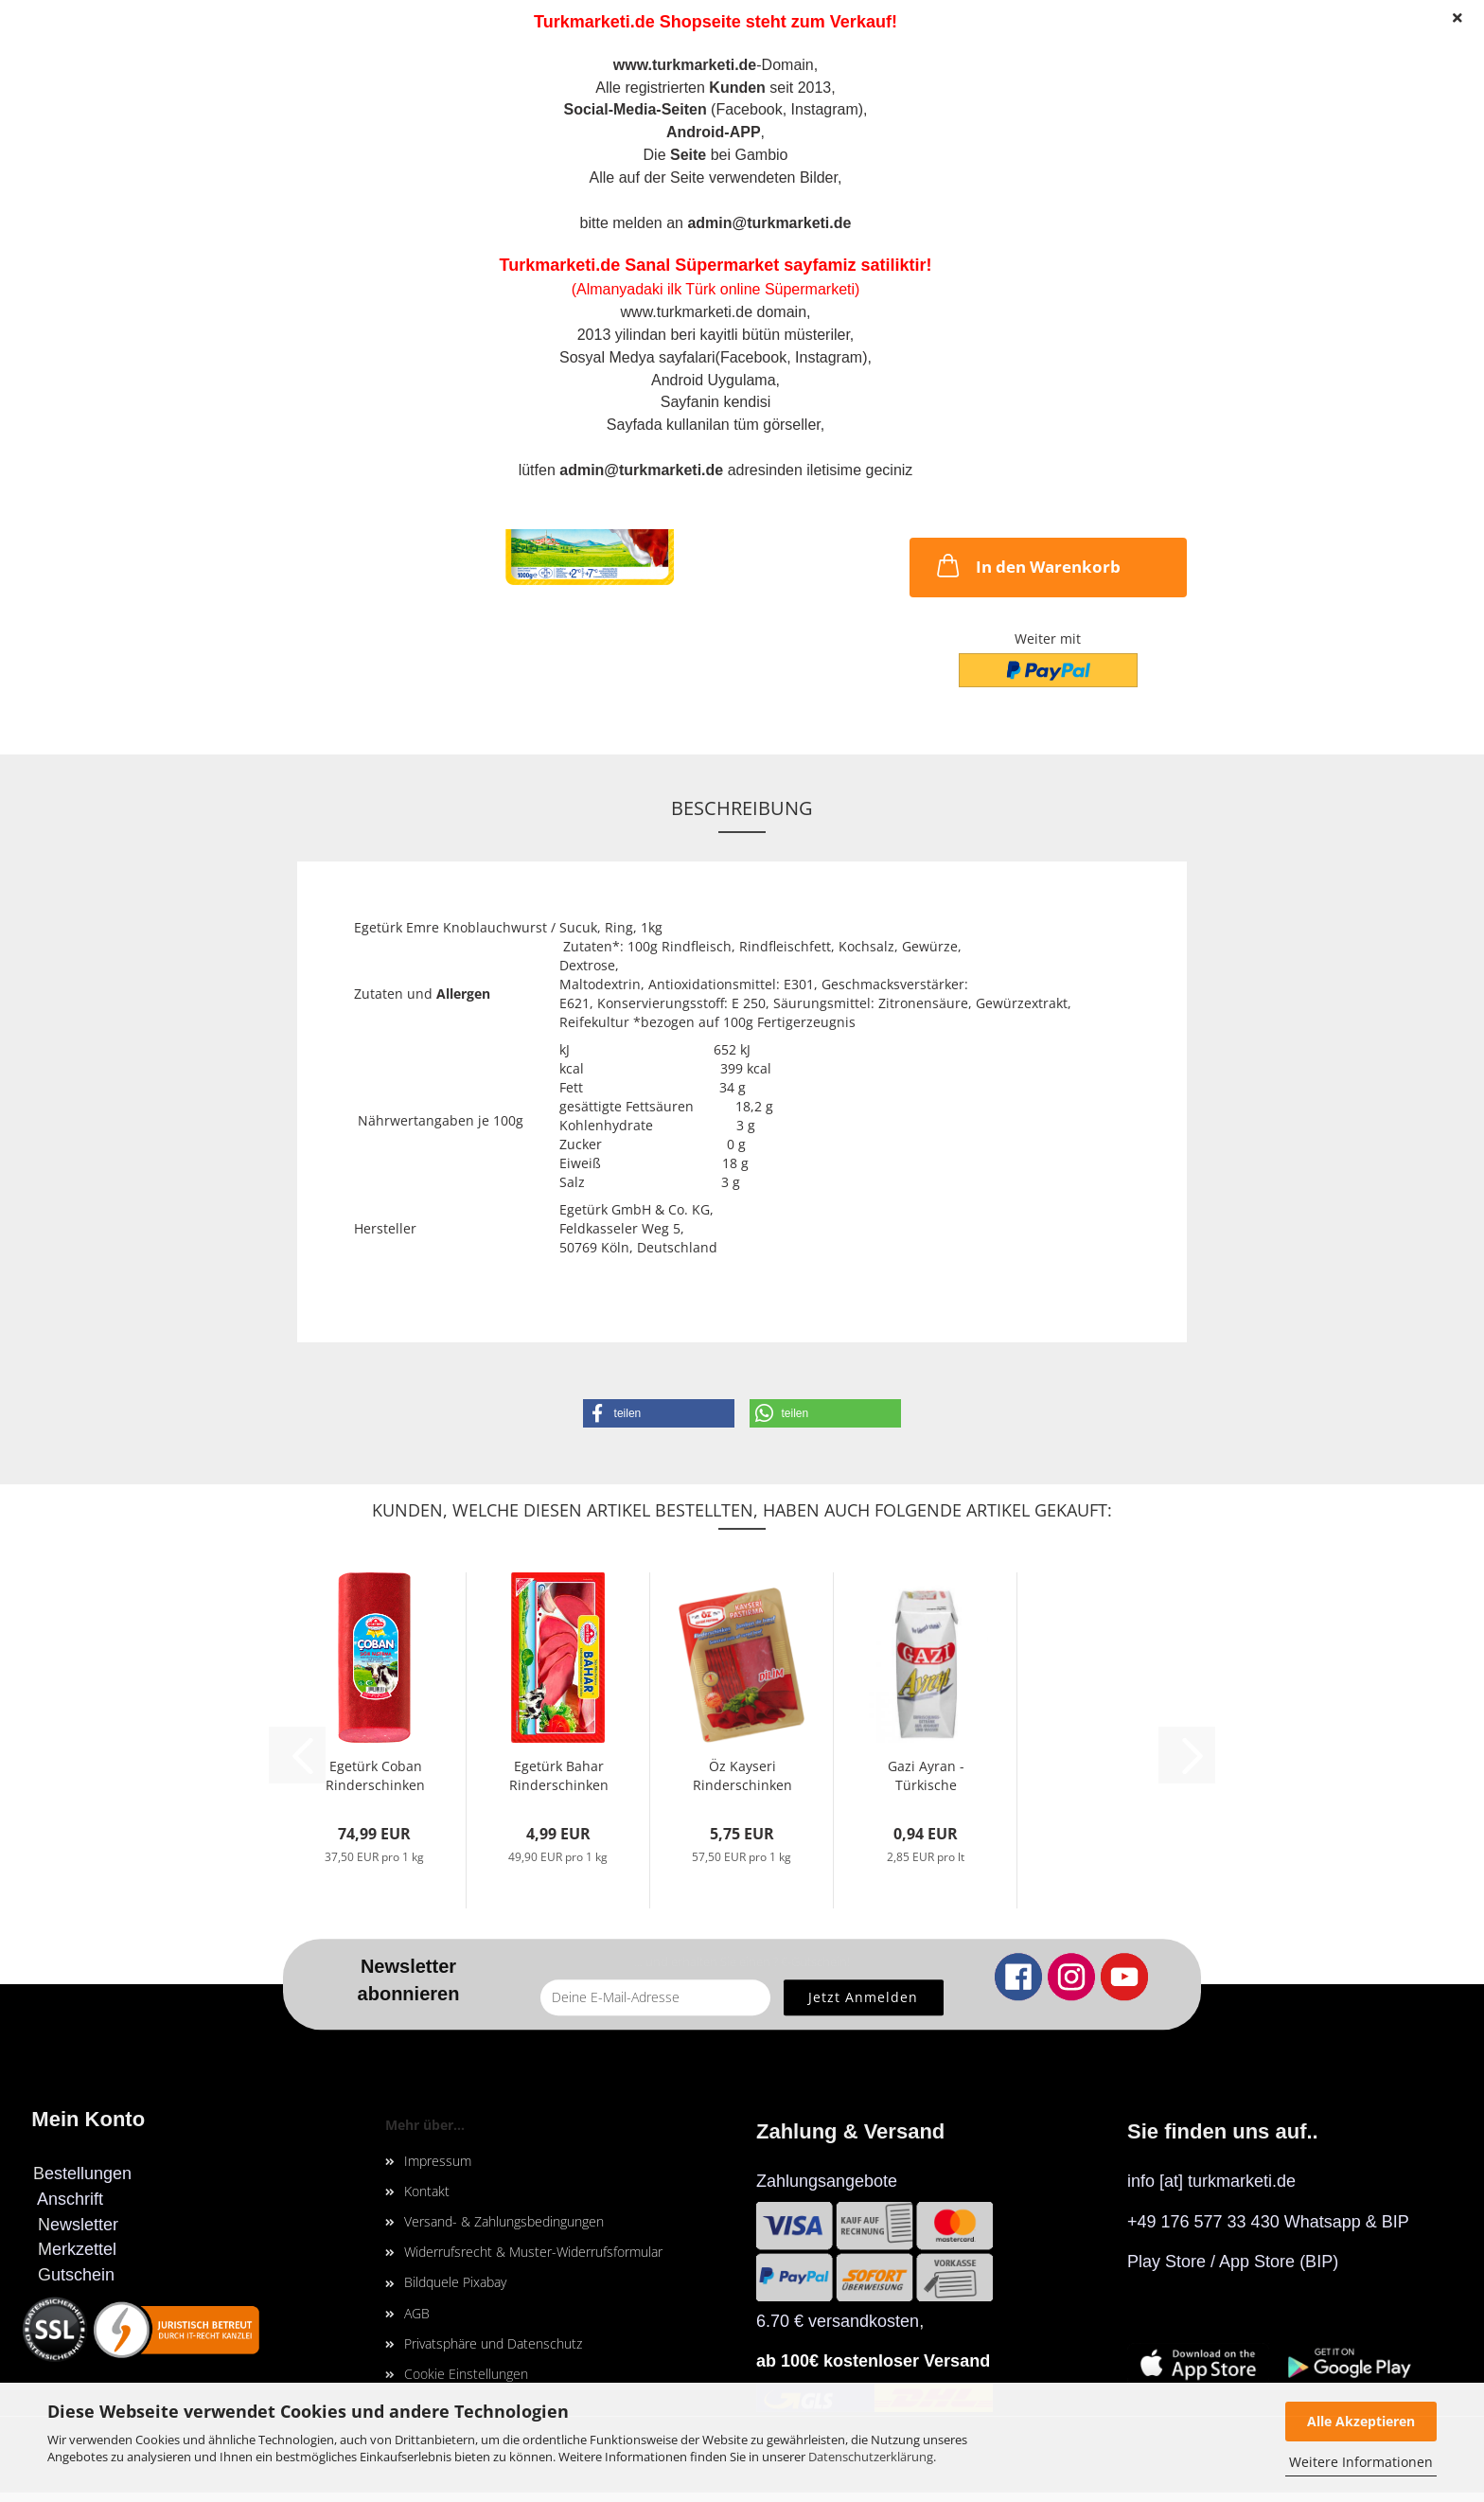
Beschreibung (742, 808)
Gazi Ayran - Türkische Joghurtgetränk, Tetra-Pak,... (925, 1773)
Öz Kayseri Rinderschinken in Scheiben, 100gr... (742, 1773)
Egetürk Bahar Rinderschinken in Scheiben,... (559, 1773)
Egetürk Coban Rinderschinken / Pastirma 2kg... (375, 1773)
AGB (417, 2313)
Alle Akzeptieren (1361, 2421)
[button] (658, 1413)
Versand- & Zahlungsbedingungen (504, 2221)
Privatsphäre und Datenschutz (493, 2343)
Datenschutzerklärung (870, 2456)
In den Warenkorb (1027, 565)
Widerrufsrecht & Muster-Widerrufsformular (533, 2252)
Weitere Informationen (1361, 2462)
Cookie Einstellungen (466, 2374)
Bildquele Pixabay (455, 2282)
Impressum (437, 2161)
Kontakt (427, 2191)
